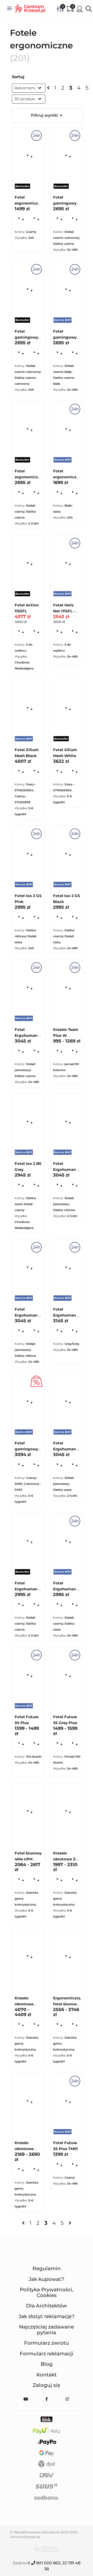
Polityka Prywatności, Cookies (46, 2292)
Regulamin (46, 2268)
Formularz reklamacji (46, 2354)
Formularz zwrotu (46, 2343)
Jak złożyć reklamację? (46, 2316)
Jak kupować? (46, 2279)
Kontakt (46, 2375)
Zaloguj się (46, 2385)
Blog (47, 2364)
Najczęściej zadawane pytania (46, 2329)
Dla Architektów (46, 2306)
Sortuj (18, 76)
